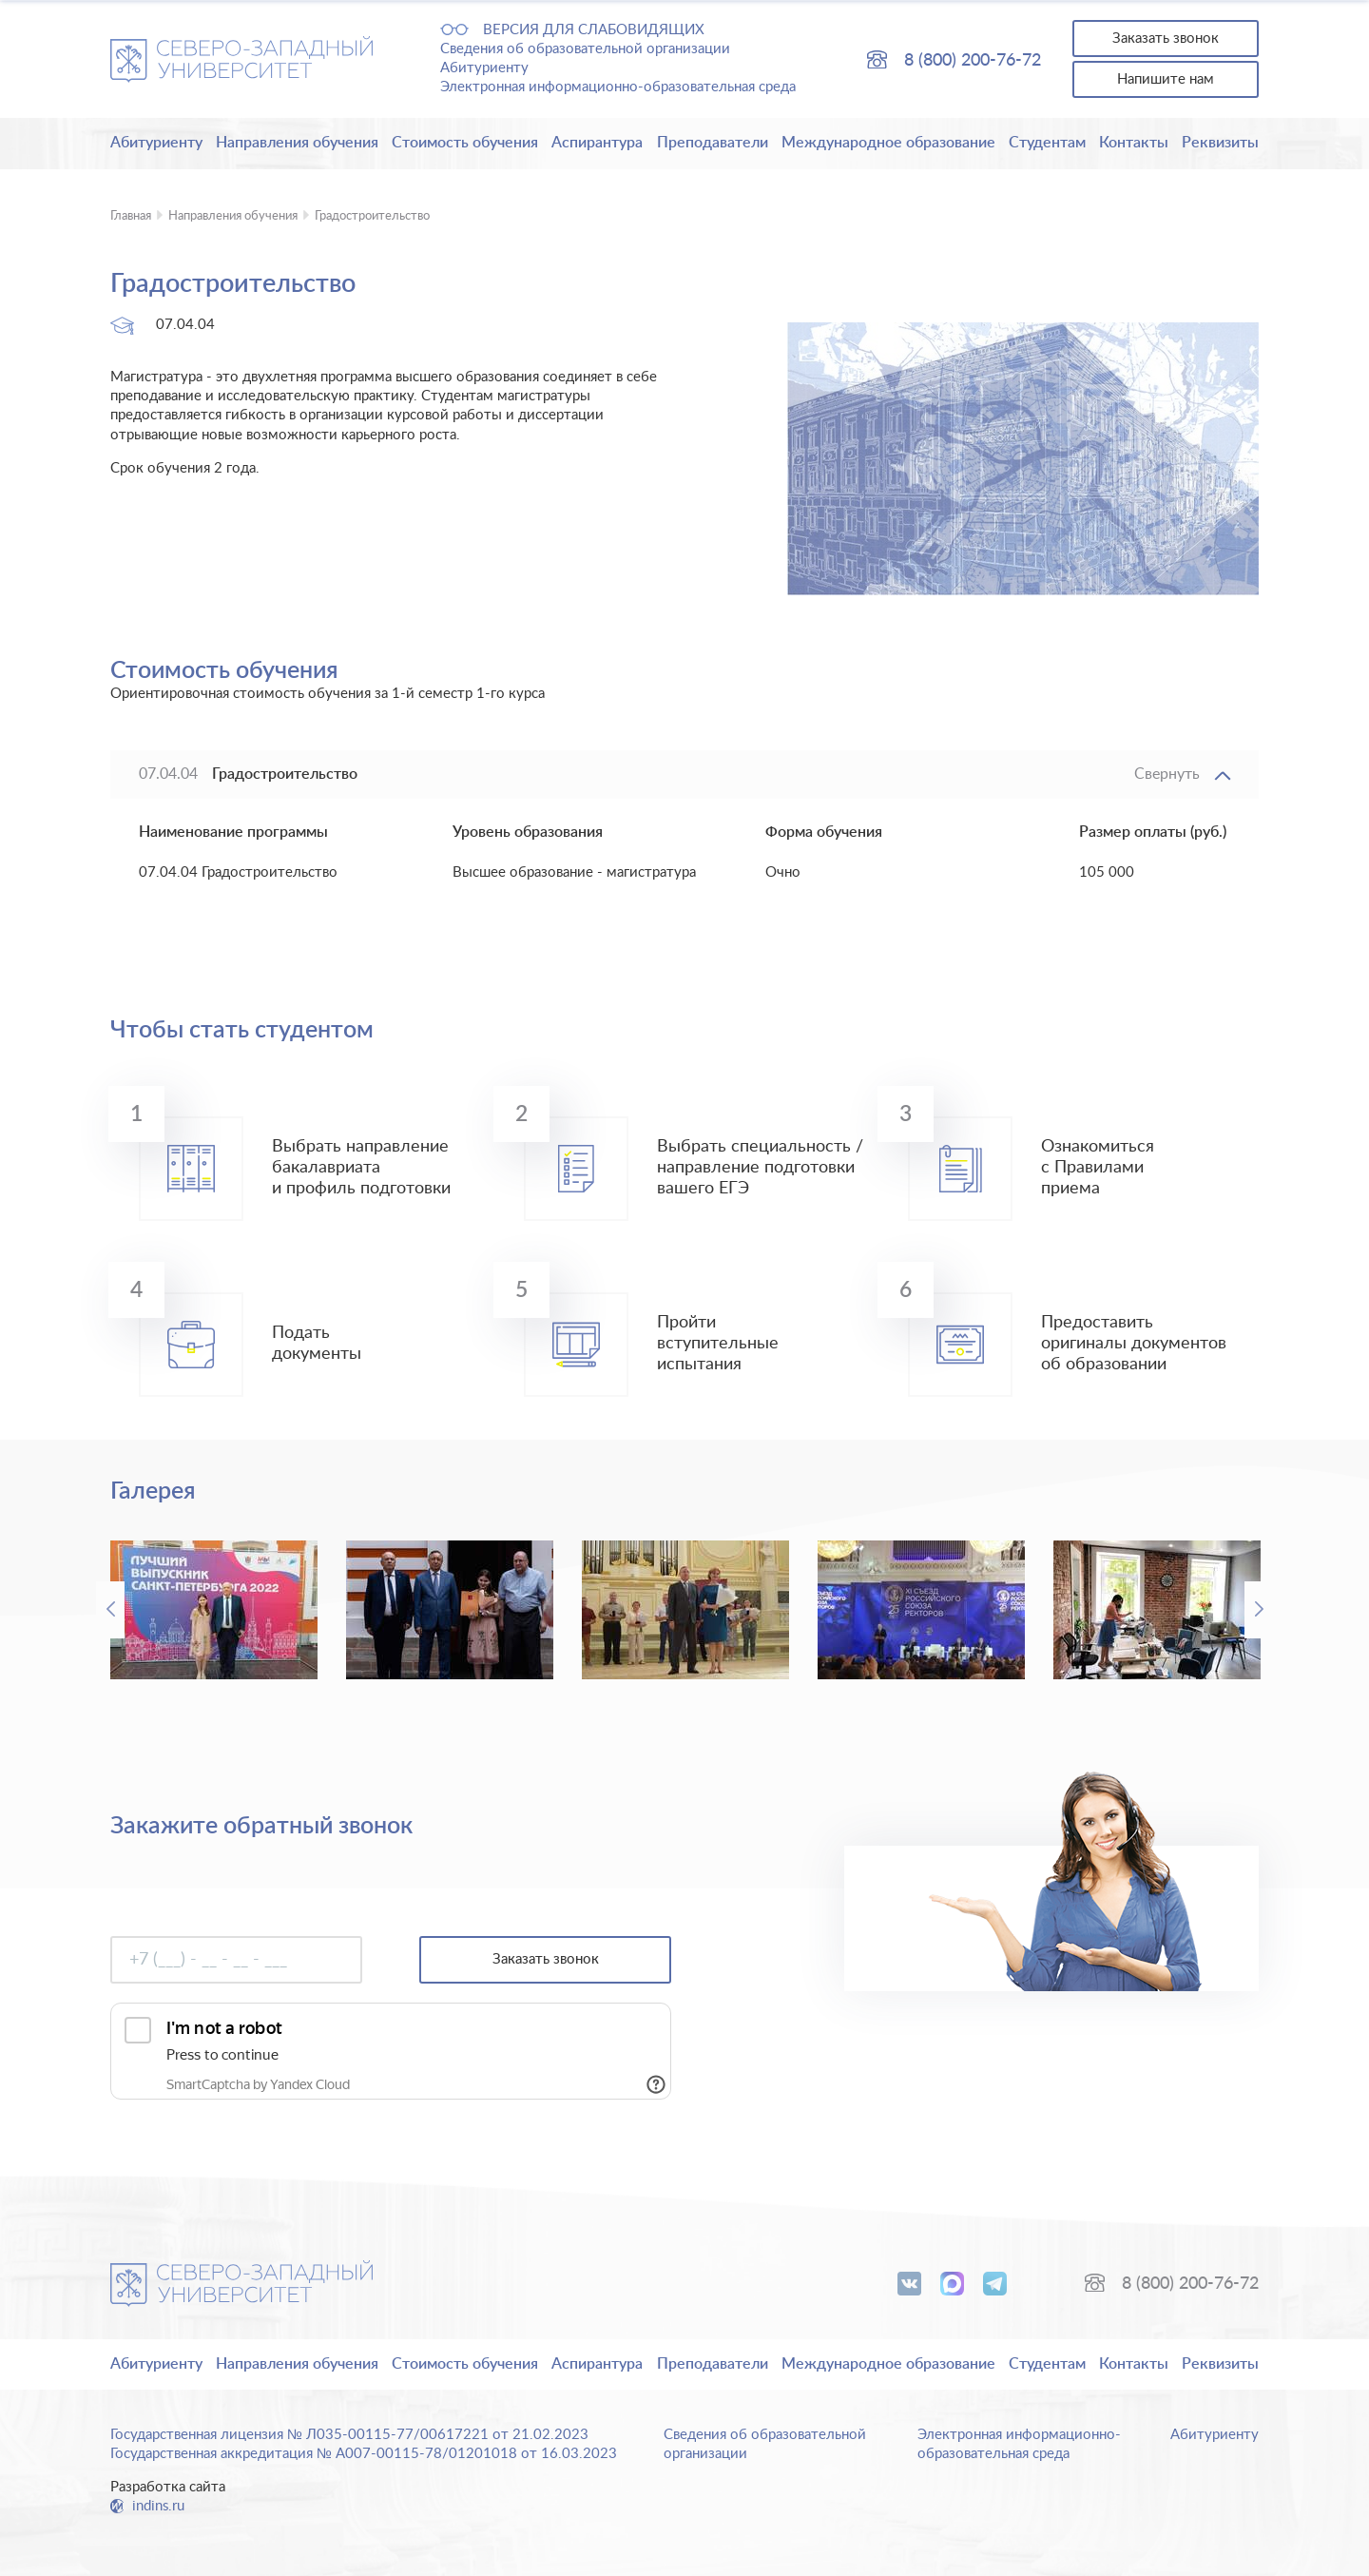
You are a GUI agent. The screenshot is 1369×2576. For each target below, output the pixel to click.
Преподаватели (712, 142)
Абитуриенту (484, 68)
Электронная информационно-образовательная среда (618, 87)
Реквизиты (1220, 142)
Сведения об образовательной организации (585, 49)
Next (1258, 1609)
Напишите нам (1165, 79)
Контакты (1133, 142)
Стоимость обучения (465, 142)
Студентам (1047, 142)
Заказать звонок (1165, 38)
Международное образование (888, 142)
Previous (110, 1609)
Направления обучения (297, 142)
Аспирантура (597, 142)
